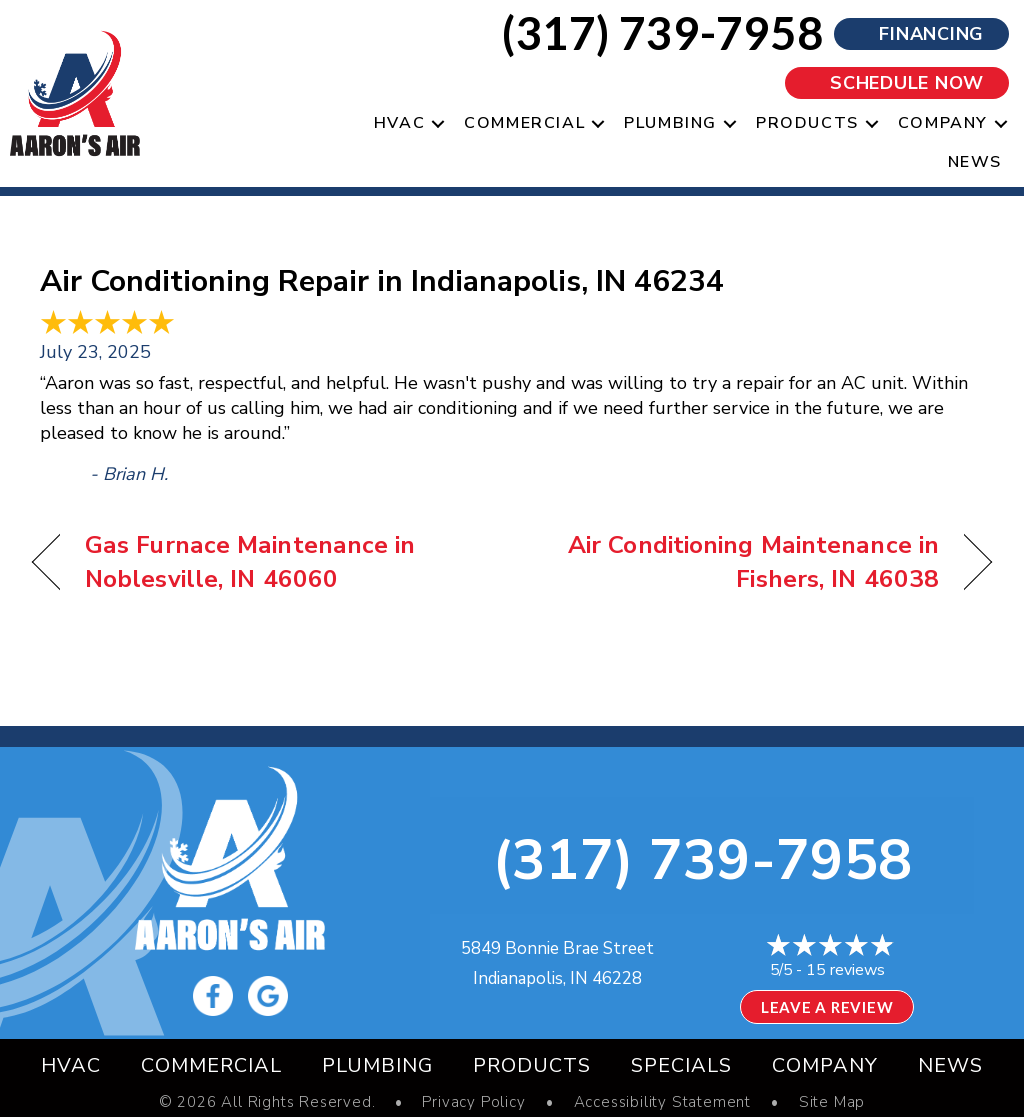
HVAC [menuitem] (399, 123)
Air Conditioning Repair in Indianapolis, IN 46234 (382, 281)
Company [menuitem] (943, 123)
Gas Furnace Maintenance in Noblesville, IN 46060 (250, 562)
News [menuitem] (975, 162)
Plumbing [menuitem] (670, 123)
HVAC (71, 1065)
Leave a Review (827, 1007)
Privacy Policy (473, 1102)
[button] (438, 123)
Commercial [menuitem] (524, 123)
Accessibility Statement (662, 1102)
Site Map (832, 1102)
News (950, 1065)
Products (532, 1065)
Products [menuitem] (807, 123)
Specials (681, 1065)
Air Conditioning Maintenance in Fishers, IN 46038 (739, 562)
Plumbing (377, 1065)
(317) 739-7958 (702, 860)
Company (825, 1065)
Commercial (211, 1065)
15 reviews (845, 970)
